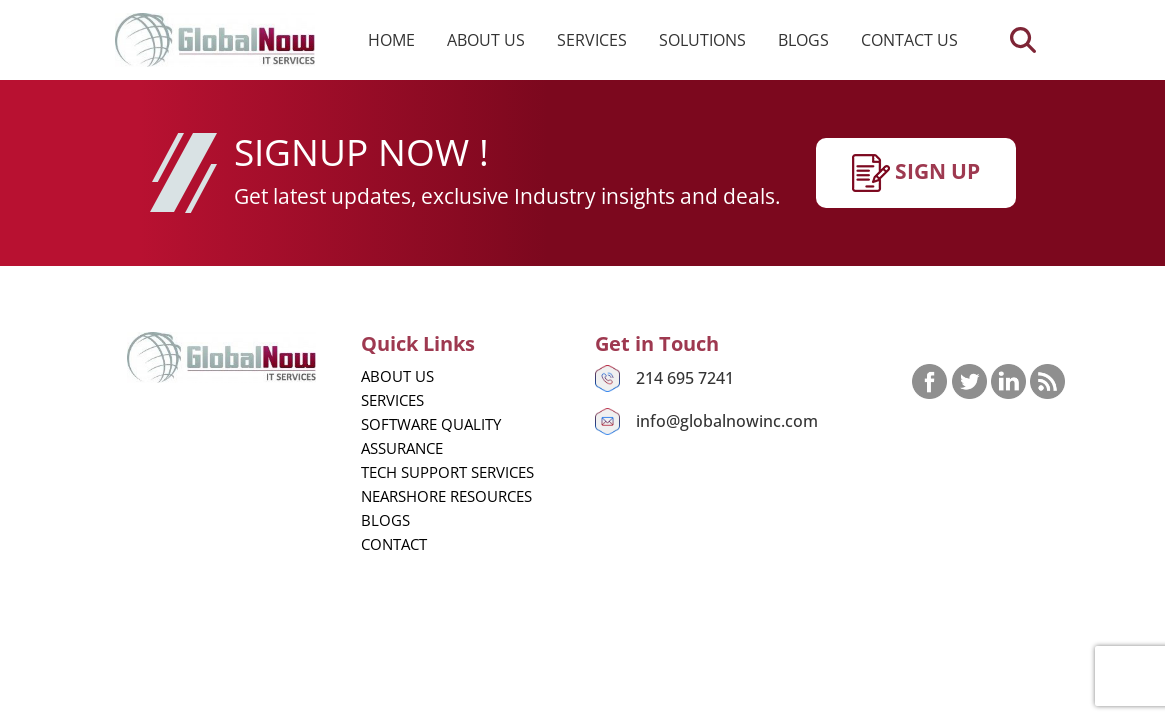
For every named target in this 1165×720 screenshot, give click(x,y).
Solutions (702, 40)
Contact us (909, 40)
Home (391, 40)
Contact (394, 544)
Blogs (803, 40)
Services (592, 40)
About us (486, 40)
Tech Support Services (447, 472)
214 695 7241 (685, 378)
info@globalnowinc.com (727, 421)
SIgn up (916, 173)
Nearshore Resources (446, 496)
